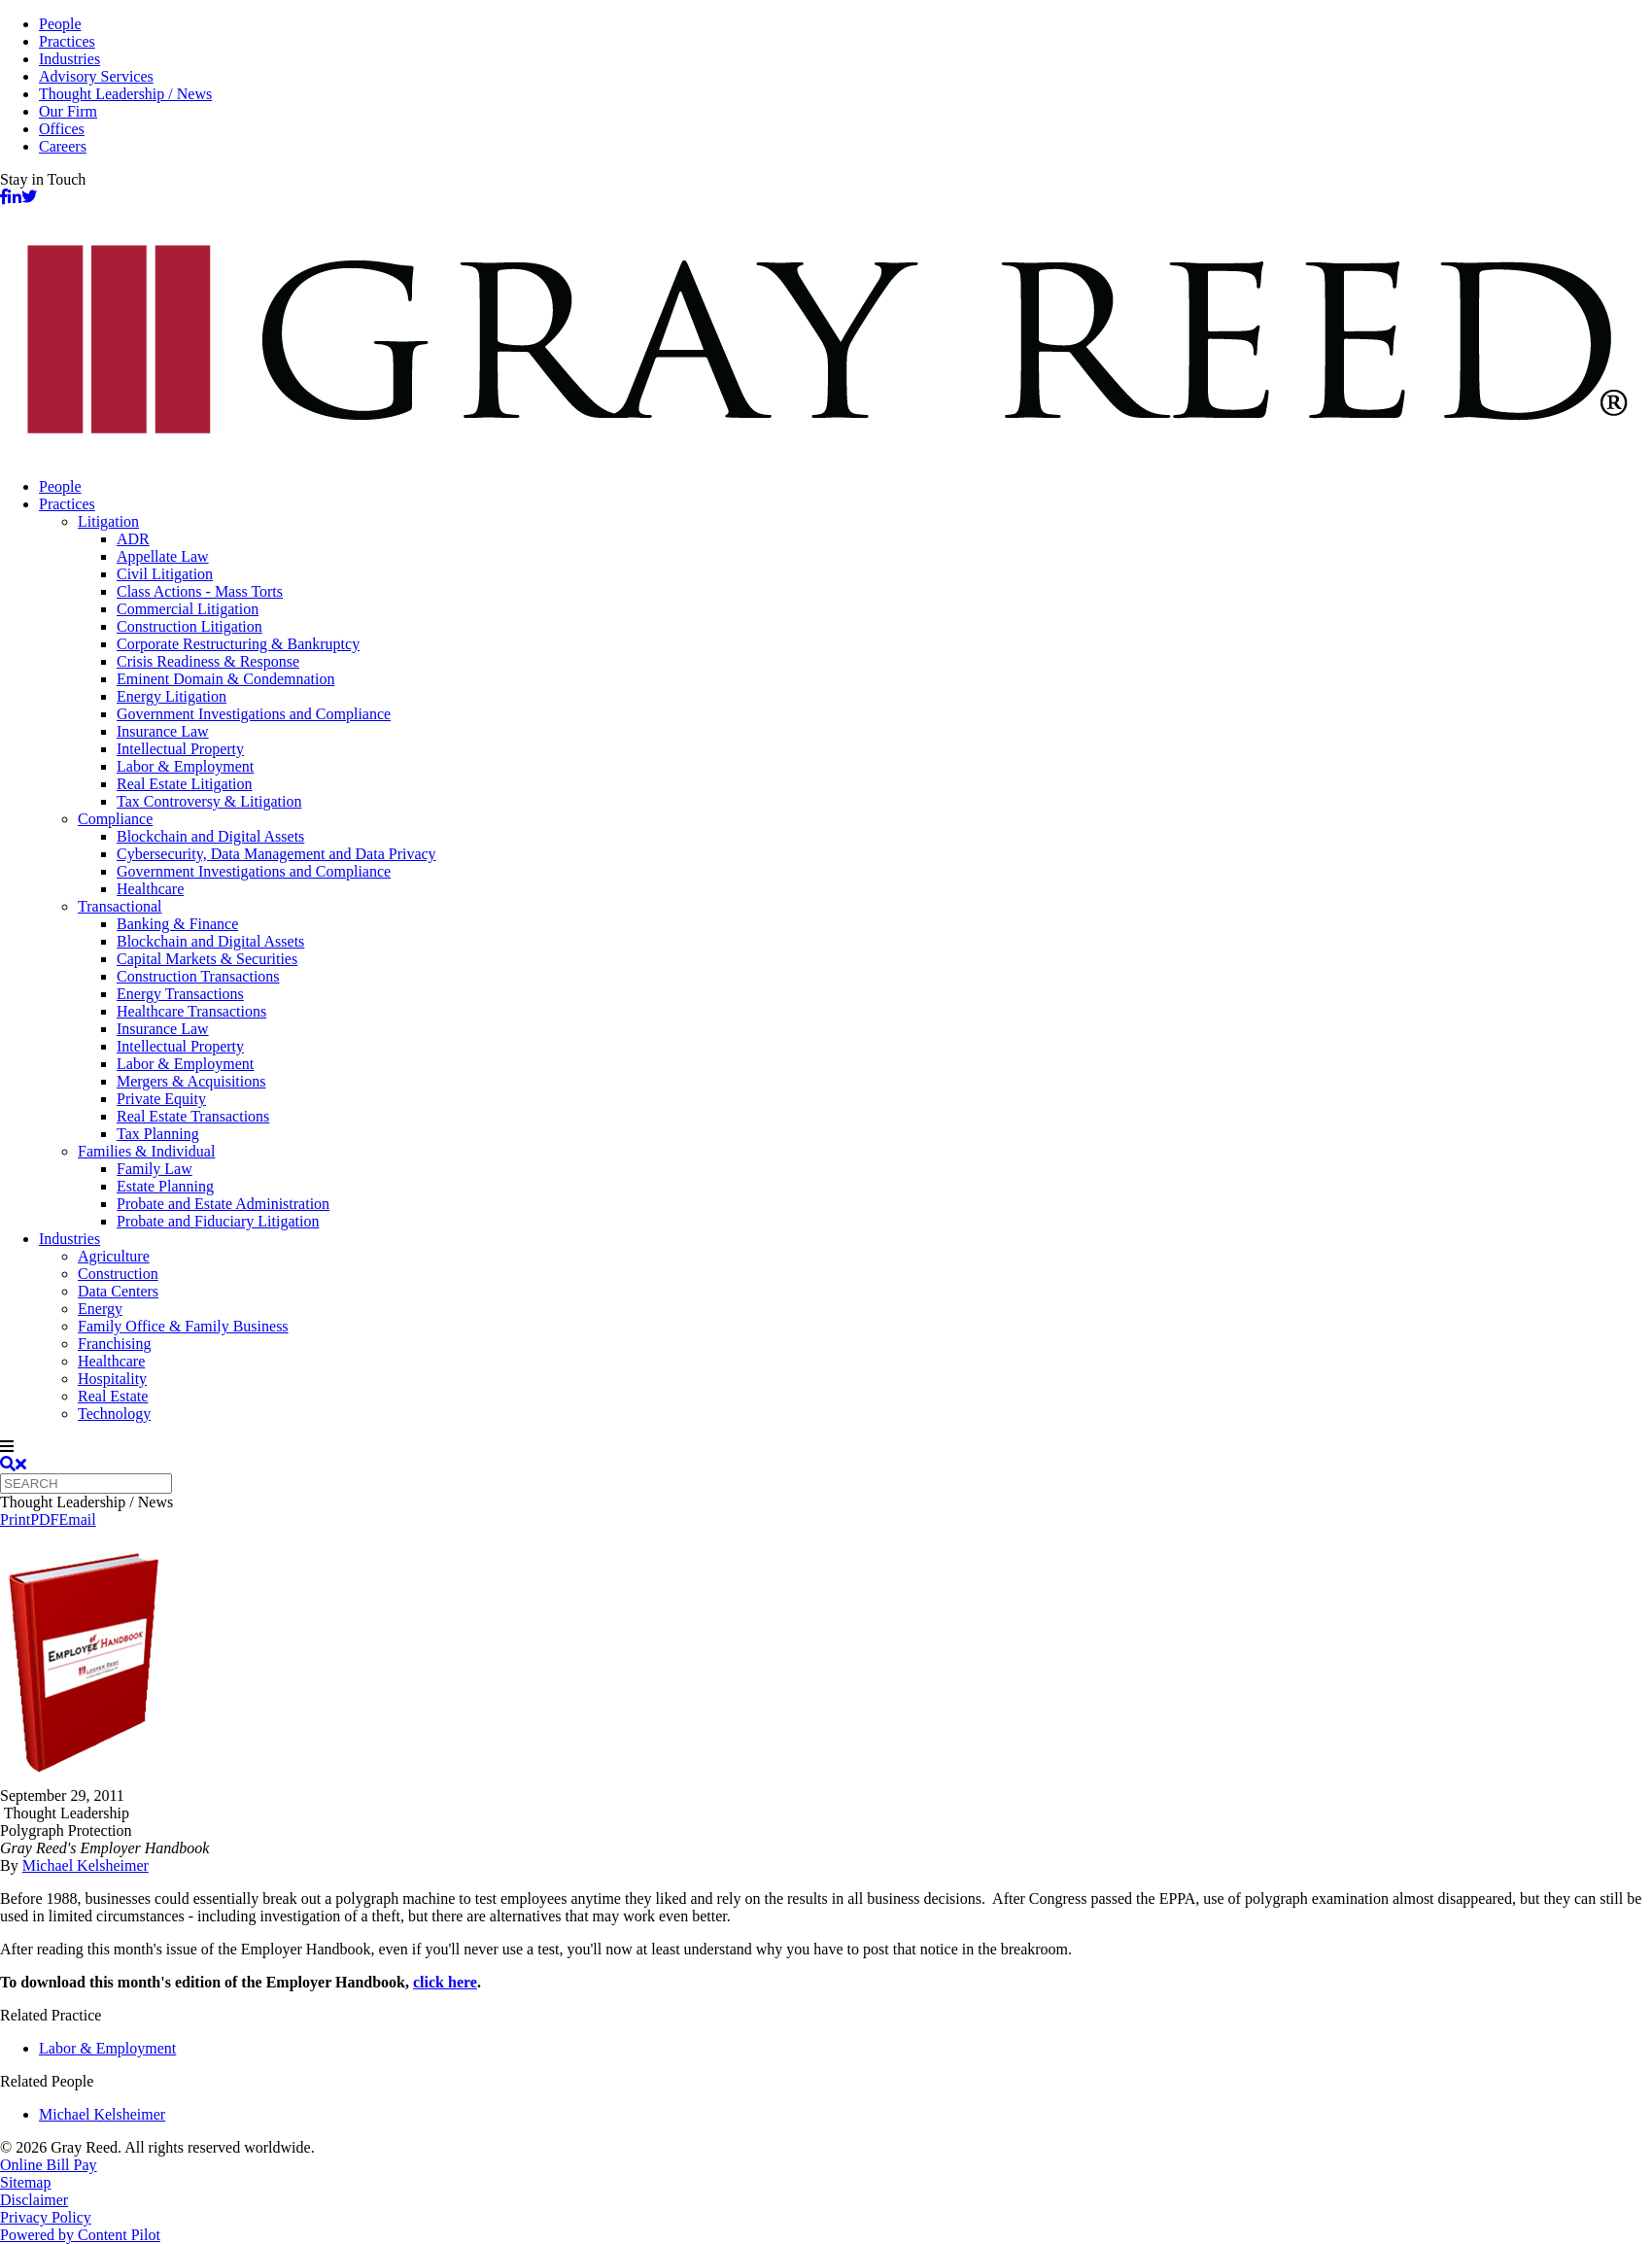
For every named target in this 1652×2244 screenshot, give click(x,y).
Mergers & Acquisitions (191, 1081)
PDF (44, 1519)
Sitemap (25, 2182)
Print (15, 1519)
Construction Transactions (198, 976)
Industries (69, 59)
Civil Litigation (165, 574)
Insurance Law (163, 731)
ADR (133, 539)
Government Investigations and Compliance (254, 714)
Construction (118, 1273)
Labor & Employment (185, 766)
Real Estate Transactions (193, 1116)
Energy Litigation (171, 696)
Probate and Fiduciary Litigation (218, 1221)
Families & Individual (146, 1151)
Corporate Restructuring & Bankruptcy (238, 644)
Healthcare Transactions (191, 1011)
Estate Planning (165, 1186)
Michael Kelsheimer (85, 1865)
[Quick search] (86, 1483)
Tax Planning (158, 1133)
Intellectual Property (180, 749)
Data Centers (118, 1291)
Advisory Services (96, 76)
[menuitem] (845, 487)
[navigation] (826, 1447)
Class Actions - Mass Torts (200, 591)
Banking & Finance (177, 923)
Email (76, 1519)
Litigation (108, 521)
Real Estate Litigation (185, 784)
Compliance (115, 819)
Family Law (154, 1168)
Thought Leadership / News (125, 94)
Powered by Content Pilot (80, 2235)
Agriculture (114, 1256)
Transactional (120, 906)
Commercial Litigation (187, 609)
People (60, 24)
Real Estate (113, 1396)
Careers (62, 146)
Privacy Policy (45, 2217)
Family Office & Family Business (183, 1326)
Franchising (115, 1343)
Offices (62, 129)
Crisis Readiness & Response (208, 661)
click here (445, 1982)
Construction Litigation (189, 626)
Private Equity (161, 1098)
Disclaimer (34, 2200)
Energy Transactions (180, 993)
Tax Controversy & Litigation (209, 801)
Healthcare (150, 888)
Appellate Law (163, 556)
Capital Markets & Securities (207, 958)
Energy (100, 1308)
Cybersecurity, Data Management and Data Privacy (276, 854)
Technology (114, 1413)
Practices (67, 41)
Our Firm (68, 111)
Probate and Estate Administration (223, 1203)
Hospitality (112, 1378)
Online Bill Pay (48, 2165)
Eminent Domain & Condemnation (225, 679)
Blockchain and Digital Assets (210, 836)
